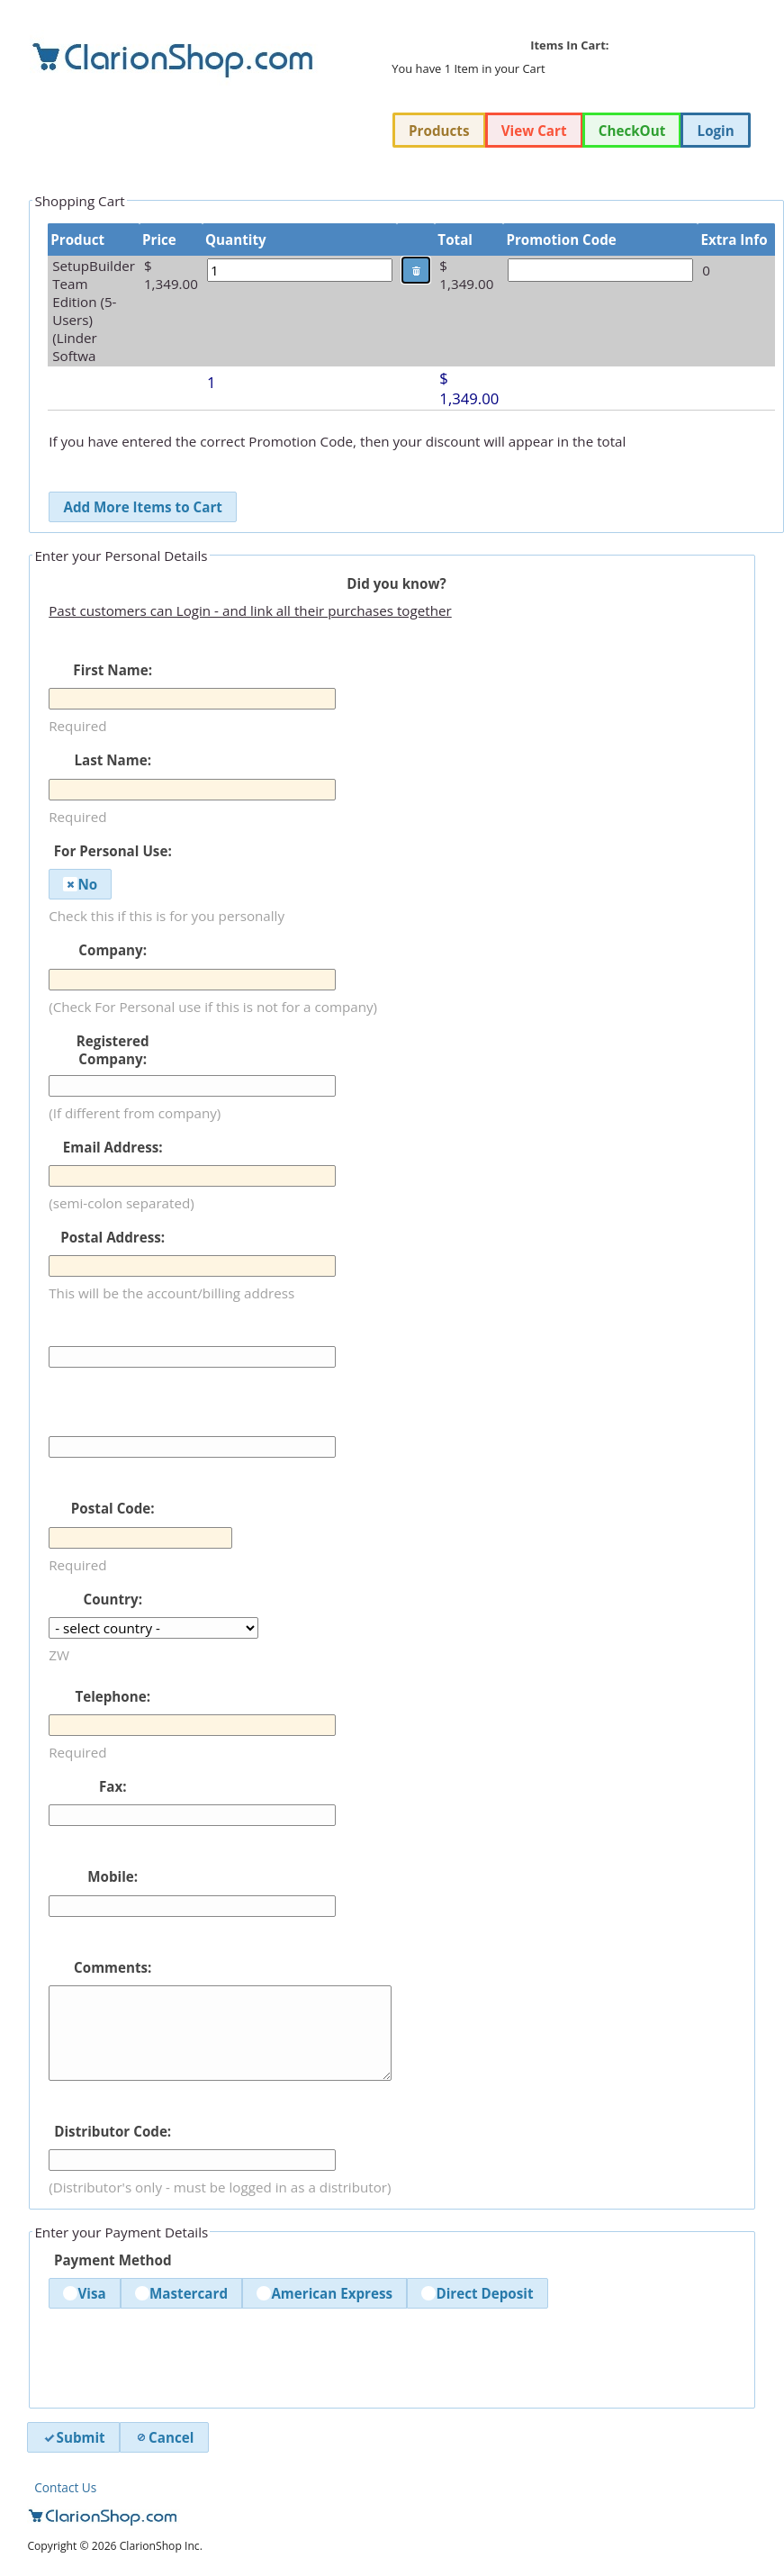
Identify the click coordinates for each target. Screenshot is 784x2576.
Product (77, 239)
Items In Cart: (569, 45)
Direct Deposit (477, 2293)
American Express (324, 2293)
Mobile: (112, 1876)
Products (439, 131)
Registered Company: (113, 1050)
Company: (112, 950)
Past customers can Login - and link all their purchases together (250, 610)
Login (716, 131)
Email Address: (113, 1147)
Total (455, 239)
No (80, 884)
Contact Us (65, 2487)
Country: (112, 1599)
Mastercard (181, 2293)
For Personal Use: (113, 851)
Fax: (113, 1786)
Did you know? (396, 583)
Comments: (112, 1967)
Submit (73, 2437)
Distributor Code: (112, 2131)
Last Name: (112, 760)
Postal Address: (112, 1237)
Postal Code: (113, 1508)
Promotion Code (561, 239)
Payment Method (113, 2260)
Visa (84, 2293)
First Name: (112, 670)
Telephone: (112, 1696)
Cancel (164, 2437)
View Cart (534, 131)
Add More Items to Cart (142, 507)
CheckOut (632, 131)
